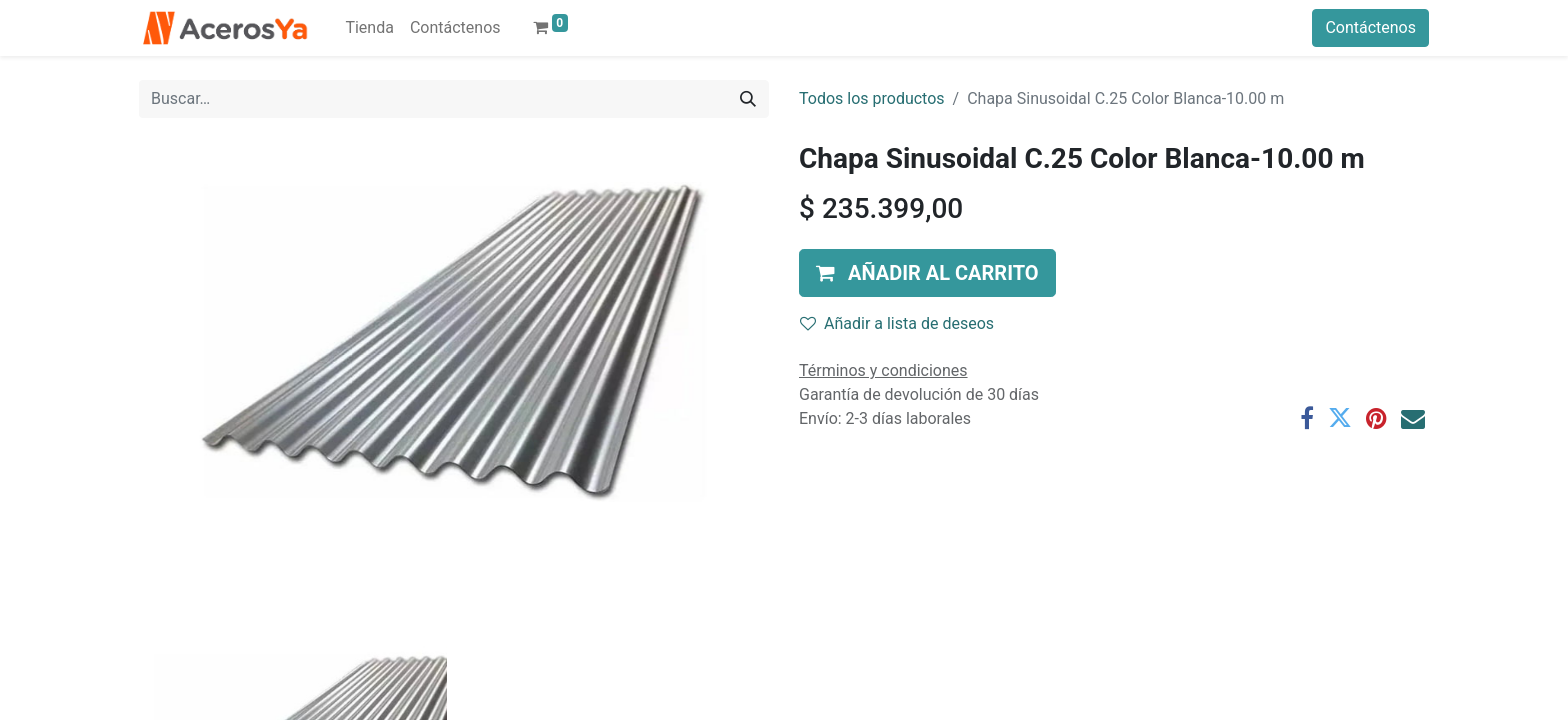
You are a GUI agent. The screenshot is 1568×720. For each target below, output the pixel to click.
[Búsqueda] (748, 99)
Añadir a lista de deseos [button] (897, 323)
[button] (927, 273)
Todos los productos (872, 98)
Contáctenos (1370, 27)
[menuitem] (369, 28)
